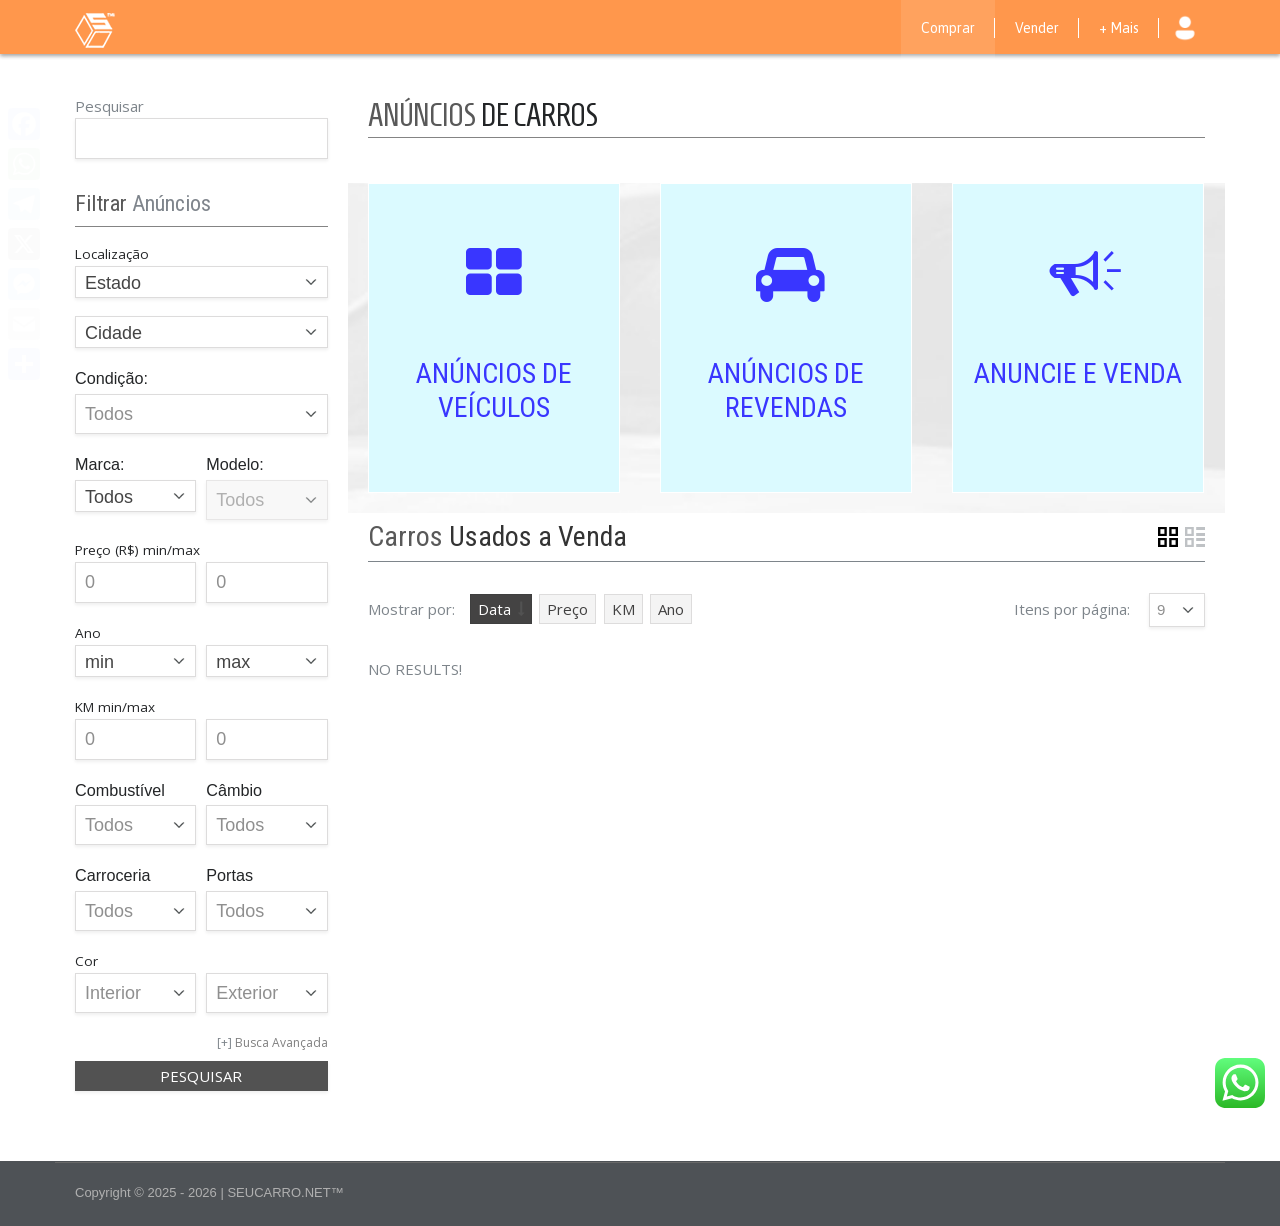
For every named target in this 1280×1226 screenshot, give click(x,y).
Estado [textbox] (113, 283)
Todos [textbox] (109, 497)
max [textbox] (233, 662)
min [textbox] (99, 662)
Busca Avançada (281, 1042)
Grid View (1168, 537)
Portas (229, 875)
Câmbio (234, 790)
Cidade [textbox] (113, 333)
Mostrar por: (411, 609)
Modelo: (235, 464)
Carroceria (113, 875)
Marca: (99, 464)
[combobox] (201, 282)
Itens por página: (1072, 609)
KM (623, 609)
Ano (671, 609)
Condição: (111, 378)
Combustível (120, 790)
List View (1195, 537)
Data (494, 609)
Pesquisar (109, 106)
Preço (567, 609)
